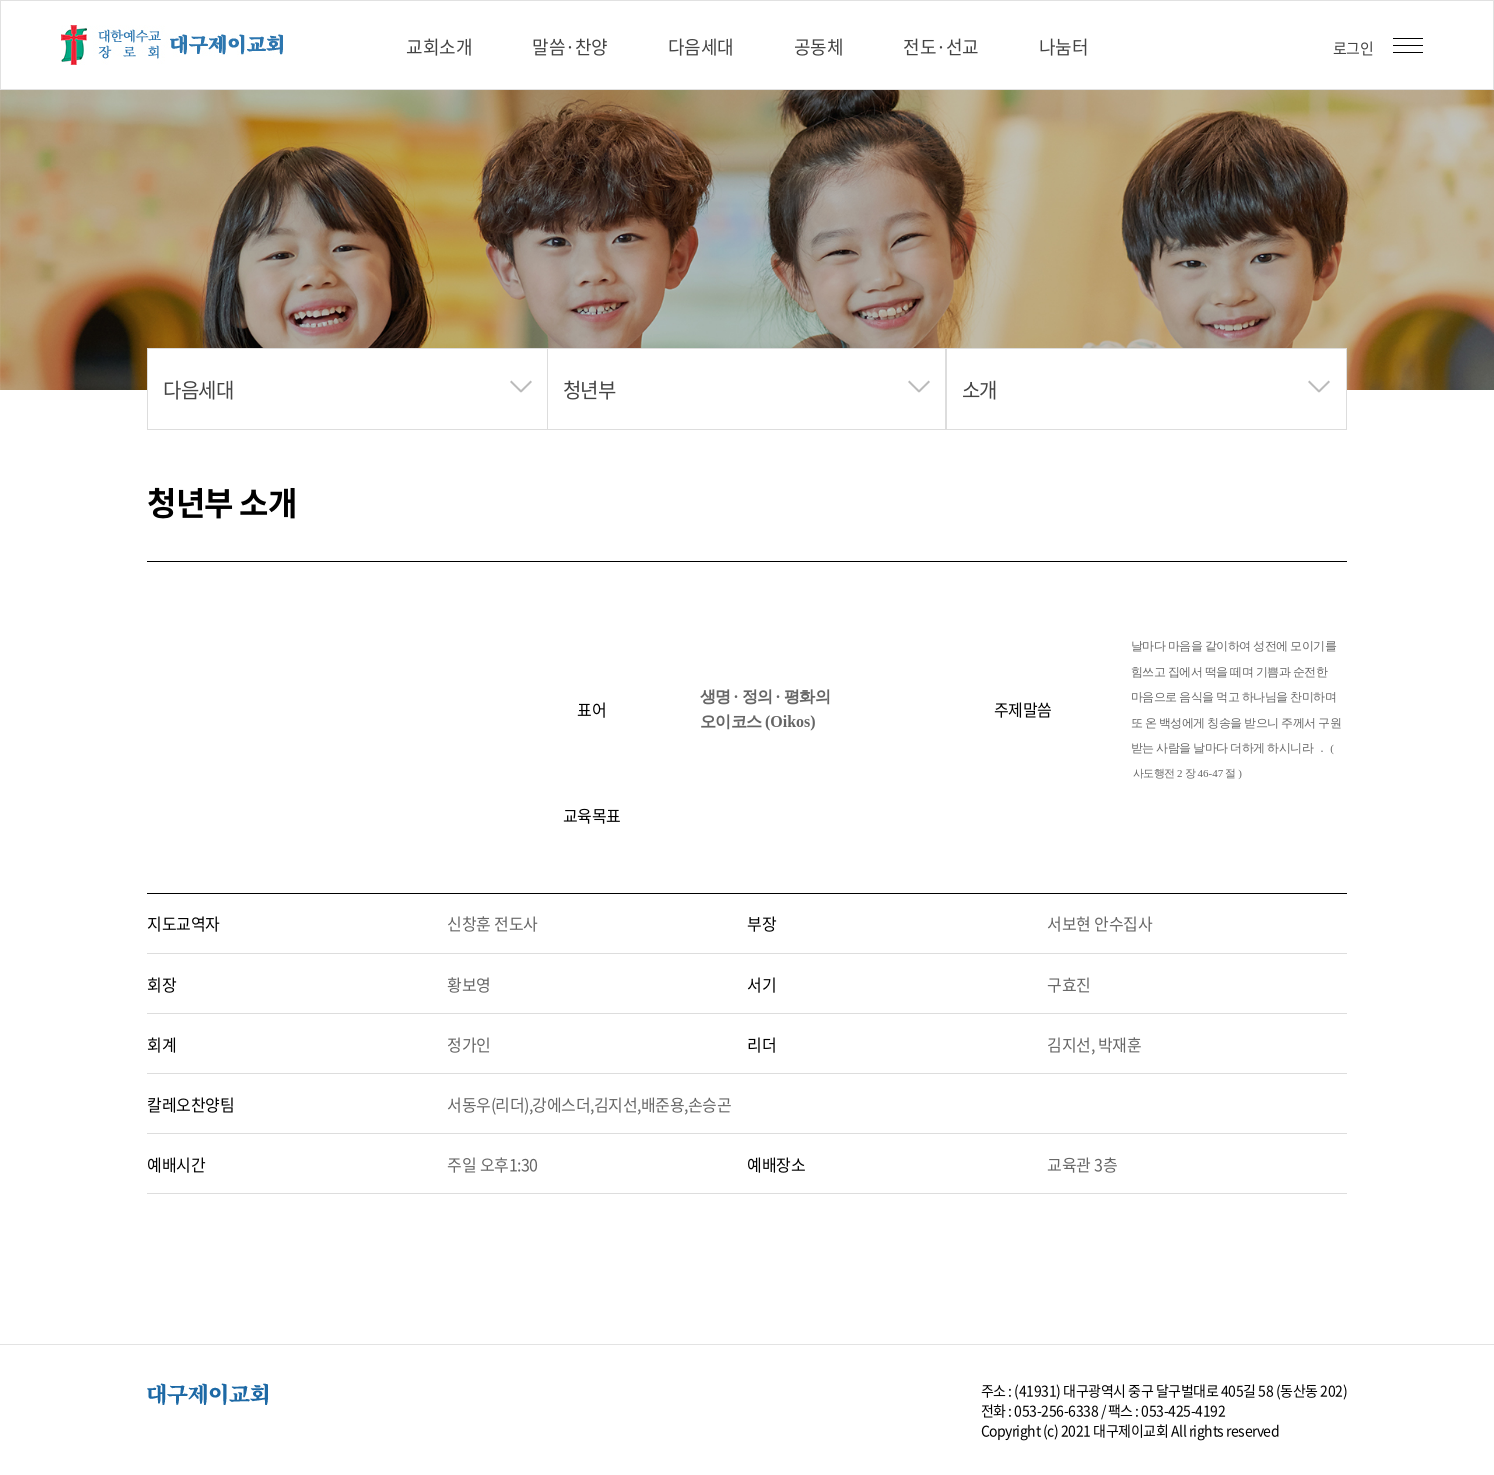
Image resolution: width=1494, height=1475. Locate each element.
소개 (979, 389)
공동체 (819, 46)
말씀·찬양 (570, 46)
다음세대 (701, 46)
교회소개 (439, 46)
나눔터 (1064, 46)
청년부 (589, 389)
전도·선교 (941, 46)
